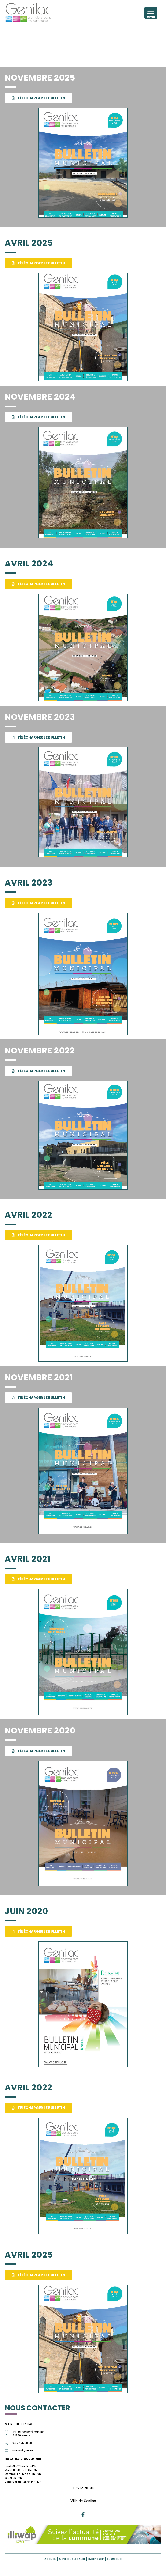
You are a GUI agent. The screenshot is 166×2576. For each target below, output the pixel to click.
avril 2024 (29, 563)
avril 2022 (28, 1214)
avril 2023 (29, 882)
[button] (38, 98)
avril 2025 (29, 243)
